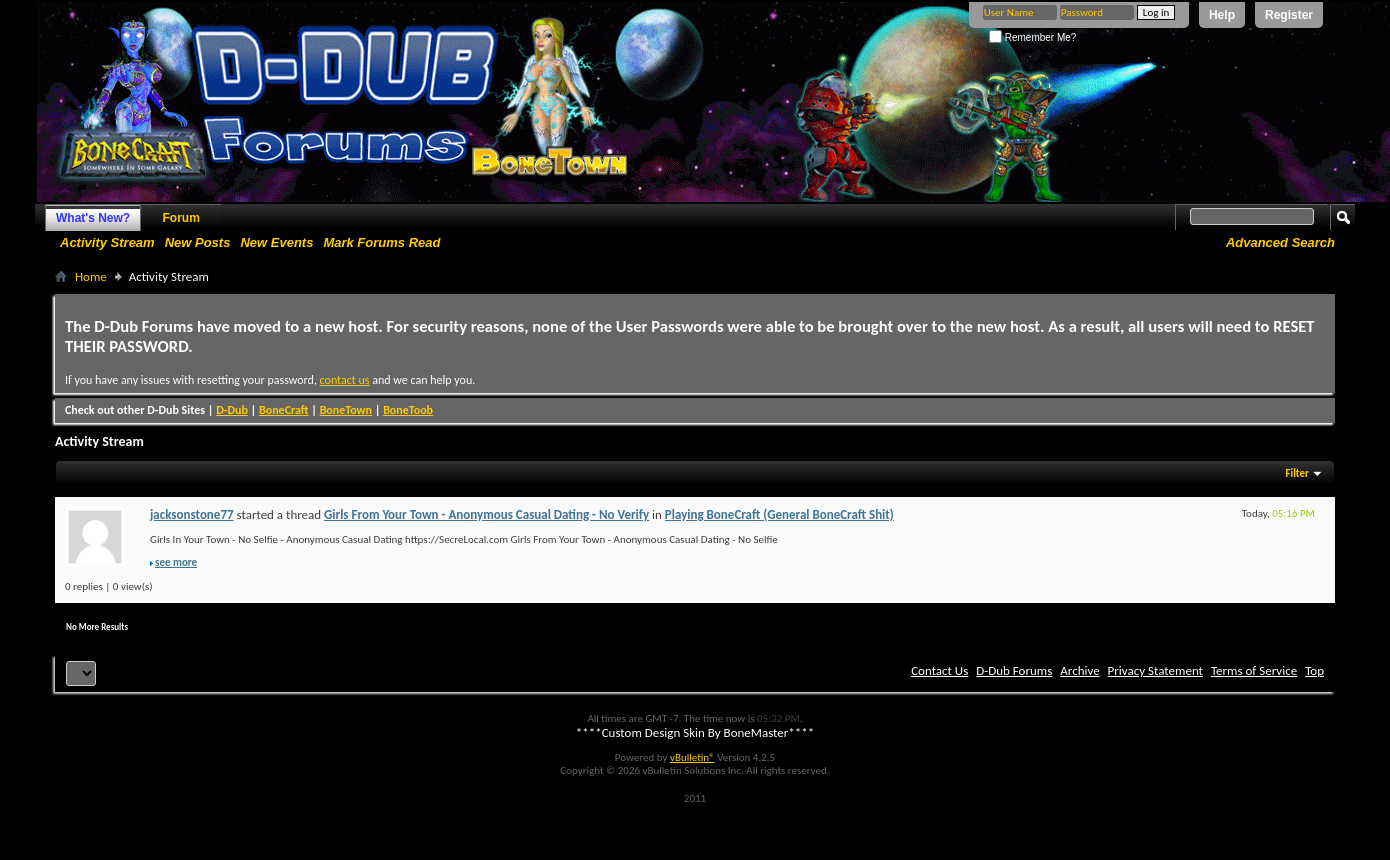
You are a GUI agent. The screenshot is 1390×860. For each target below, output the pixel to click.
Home (91, 276)
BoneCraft (284, 410)
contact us (345, 380)
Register (1289, 15)
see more (176, 562)
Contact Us (939, 670)
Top (1314, 670)
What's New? (93, 218)
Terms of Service (1254, 670)
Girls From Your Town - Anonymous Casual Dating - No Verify (486, 514)
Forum (181, 218)
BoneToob (408, 410)
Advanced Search (1280, 242)
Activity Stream (107, 242)
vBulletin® (692, 757)
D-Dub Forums (1014, 670)
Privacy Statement (1155, 670)
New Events (276, 242)
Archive (1079, 670)
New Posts (198, 242)
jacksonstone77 (192, 514)
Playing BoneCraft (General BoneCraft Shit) (779, 514)
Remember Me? (1032, 37)
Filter (1297, 473)
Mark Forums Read (381, 242)
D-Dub (232, 410)
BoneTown (346, 410)
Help (1222, 15)
